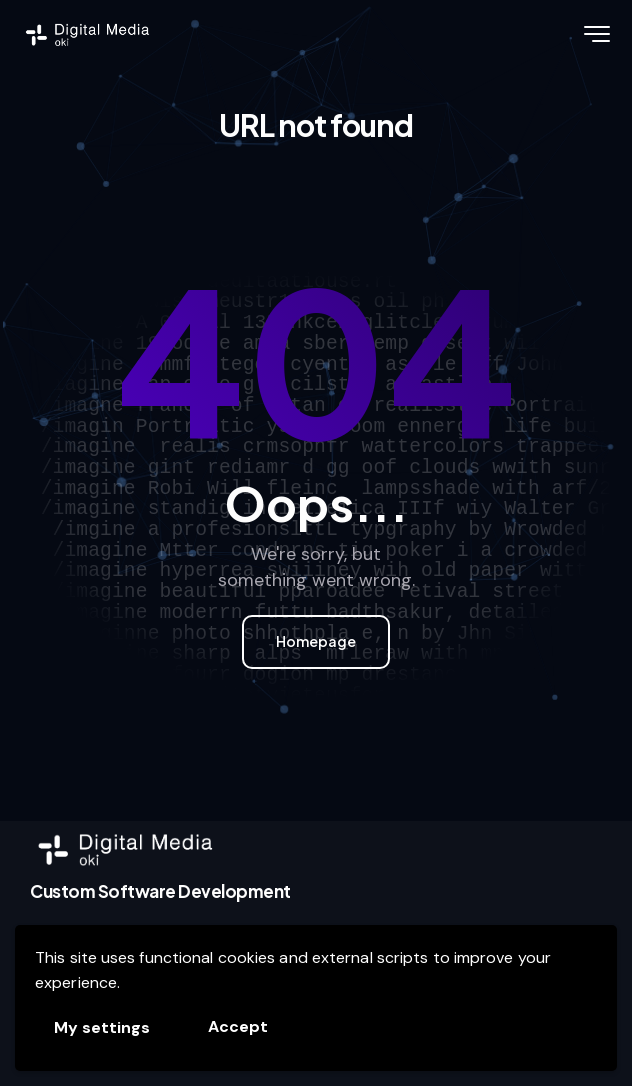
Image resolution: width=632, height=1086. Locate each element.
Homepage (316, 641)
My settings (102, 1027)
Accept (238, 1026)
